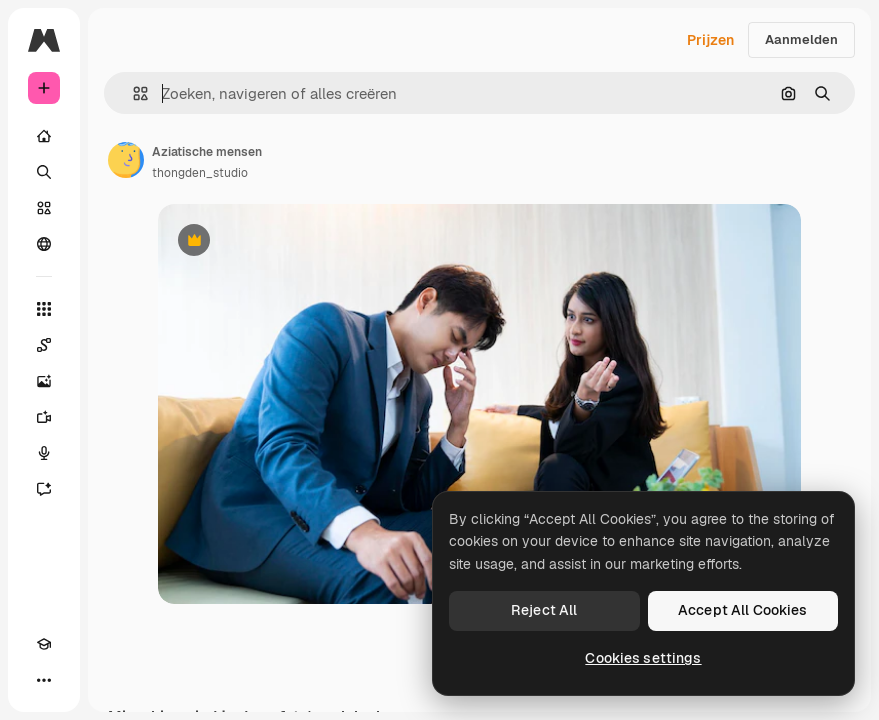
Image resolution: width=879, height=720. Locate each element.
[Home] (44, 136)
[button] (132, 93)
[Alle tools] (44, 309)
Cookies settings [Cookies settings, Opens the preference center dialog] (643, 658)
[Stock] (44, 208)
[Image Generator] (44, 381)
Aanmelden (801, 39)
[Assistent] (44, 489)
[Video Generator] (44, 417)
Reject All (544, 610)
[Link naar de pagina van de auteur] (126, 160)
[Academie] (44, 644)
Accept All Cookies (743, 610)
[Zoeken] (44, 172)
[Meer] (44, 680)
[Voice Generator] (44, 453)
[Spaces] (44, 345)
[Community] (44, 244)
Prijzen (710, 40)
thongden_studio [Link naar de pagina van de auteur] (200, 173)
